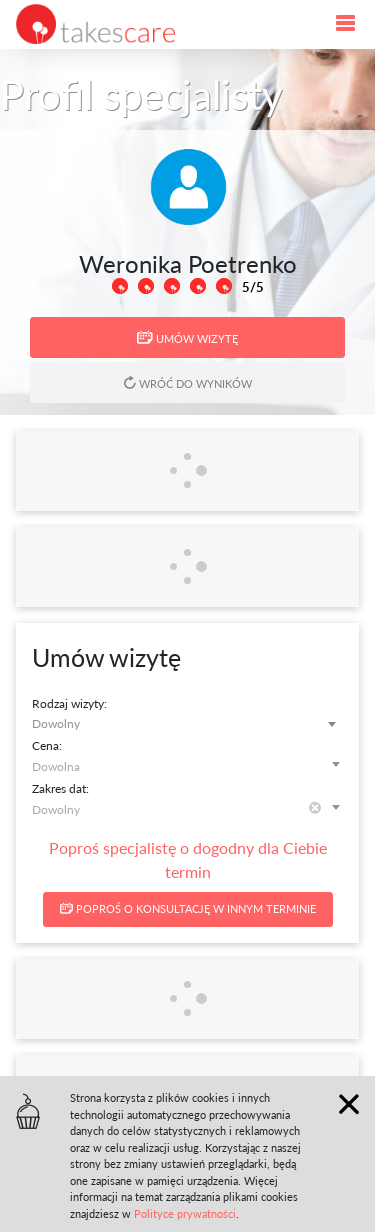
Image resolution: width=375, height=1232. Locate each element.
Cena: (47, 745)
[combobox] (187, 723)
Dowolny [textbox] (56, 723)
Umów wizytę (187, 338)
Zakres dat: (60, 788)
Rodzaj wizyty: (69, 703)
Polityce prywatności (185, 1213)
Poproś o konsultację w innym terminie (188, 908)
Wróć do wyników (188, 383)
